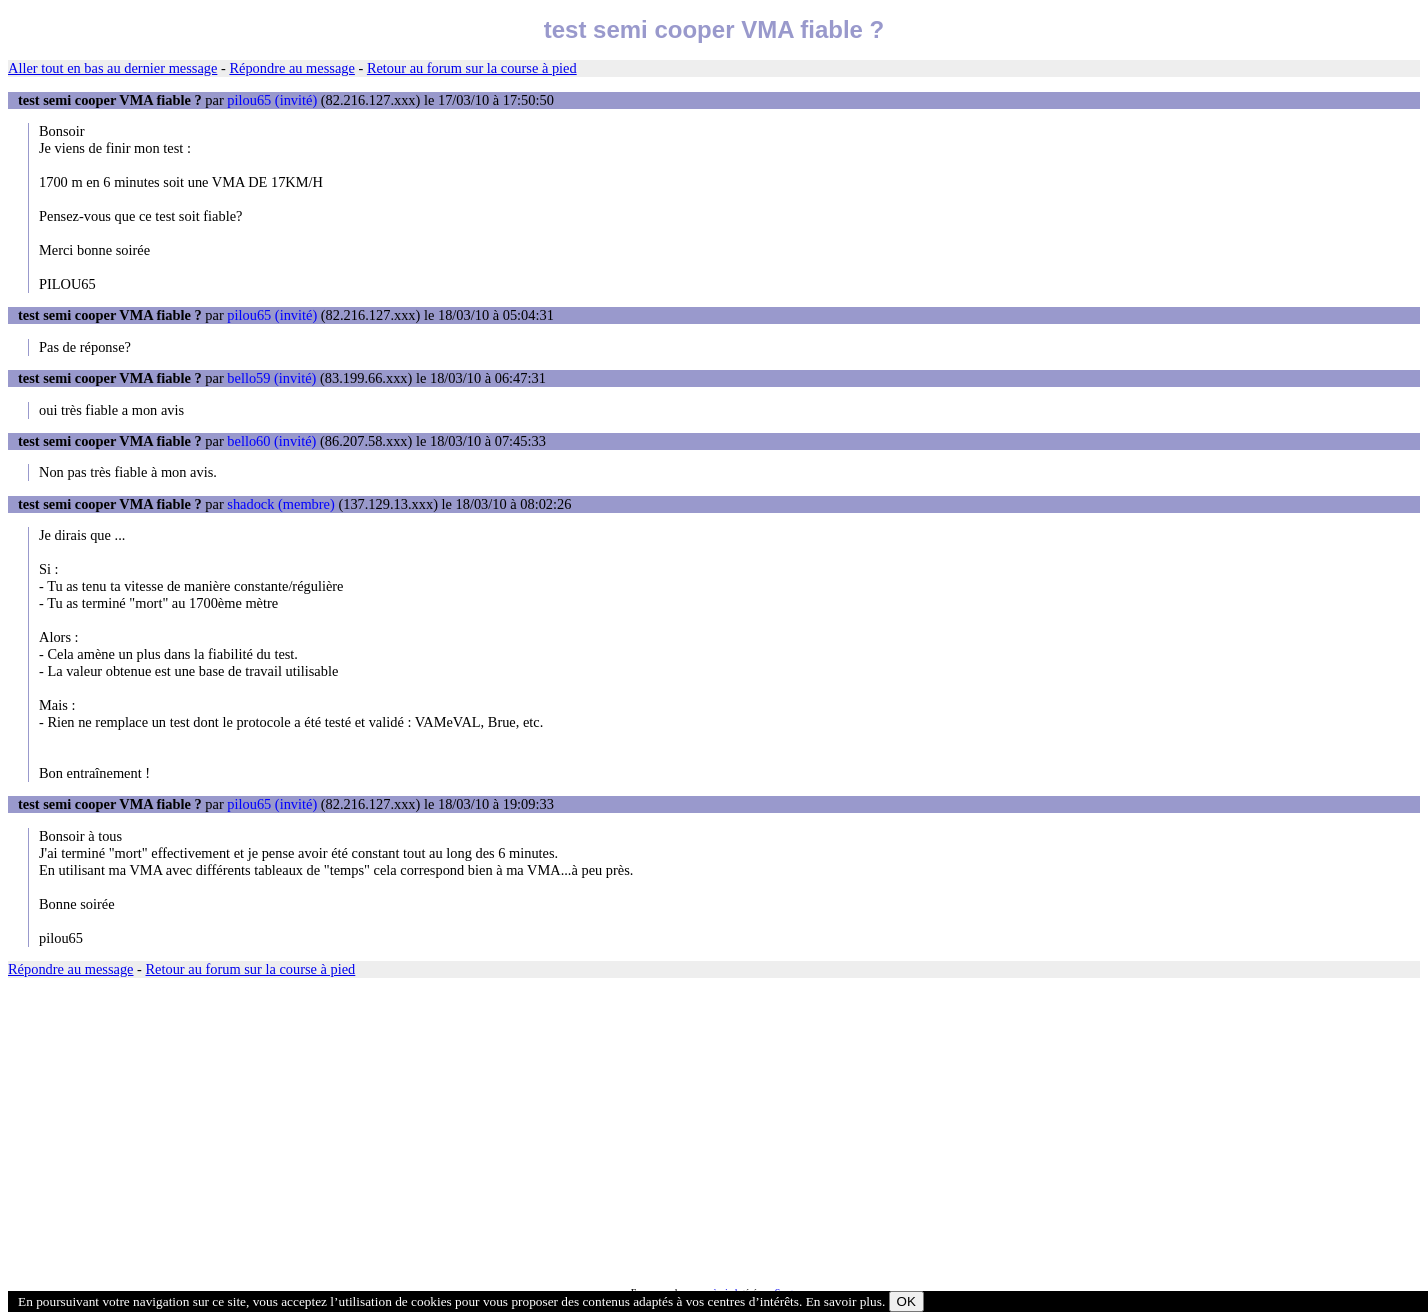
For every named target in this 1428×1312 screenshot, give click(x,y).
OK (906, 1301)
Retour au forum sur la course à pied (472, 68)
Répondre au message (291, 68)
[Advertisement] (608, 1133)
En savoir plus (844, 1301)
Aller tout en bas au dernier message (112, 68)
